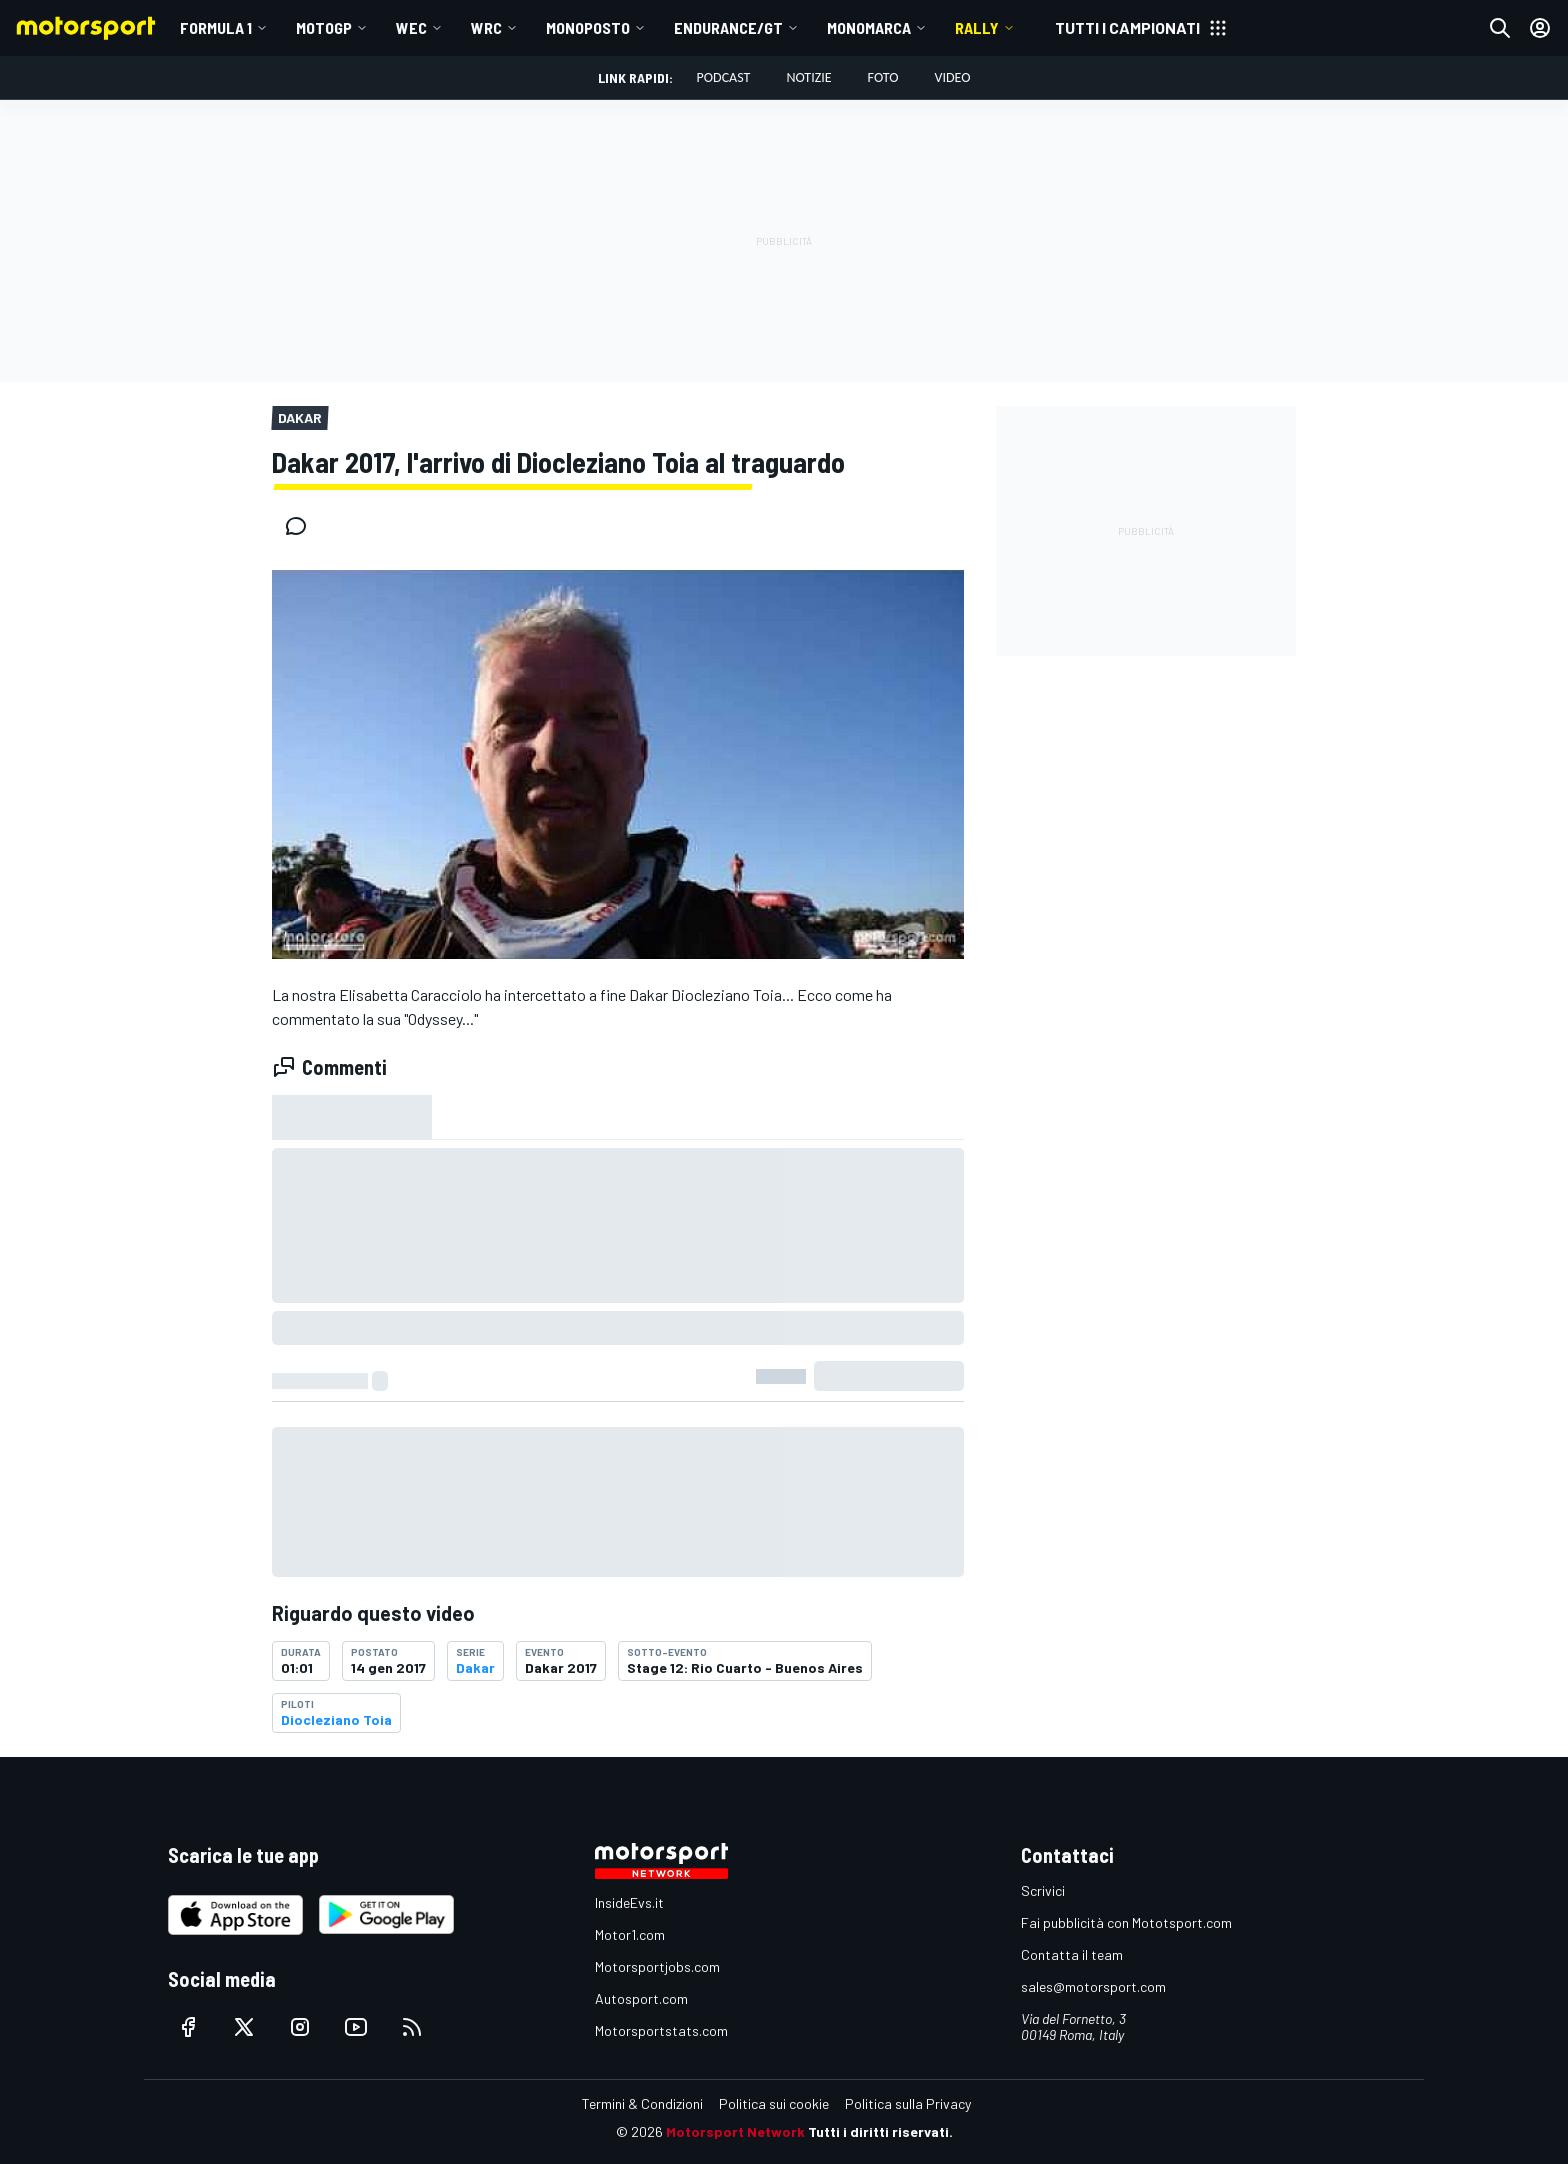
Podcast (724, 77)
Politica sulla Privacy (908, 2103)
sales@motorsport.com (1093, 1986)
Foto (883, 77)
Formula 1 (216, 27)
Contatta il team (1072, 1954)
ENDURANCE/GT (728, 27)
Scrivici (1043, 1890)
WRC (486, 27)
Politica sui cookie (774, 2103)
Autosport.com (641, 1998)
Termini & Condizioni (642, 2103)
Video (952, 77)
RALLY (977, 27)
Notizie (808, 77)
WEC (411, 27)
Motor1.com (630, 1934)
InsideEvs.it (629, 1902)
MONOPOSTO (588, 27)
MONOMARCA (869, 27)
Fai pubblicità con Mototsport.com (1126, 1922)
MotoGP (324, 27)
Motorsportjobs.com (657, 1966)
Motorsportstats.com (661, 2030)
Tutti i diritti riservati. (880, 2131)
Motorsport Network (735, 2131)
